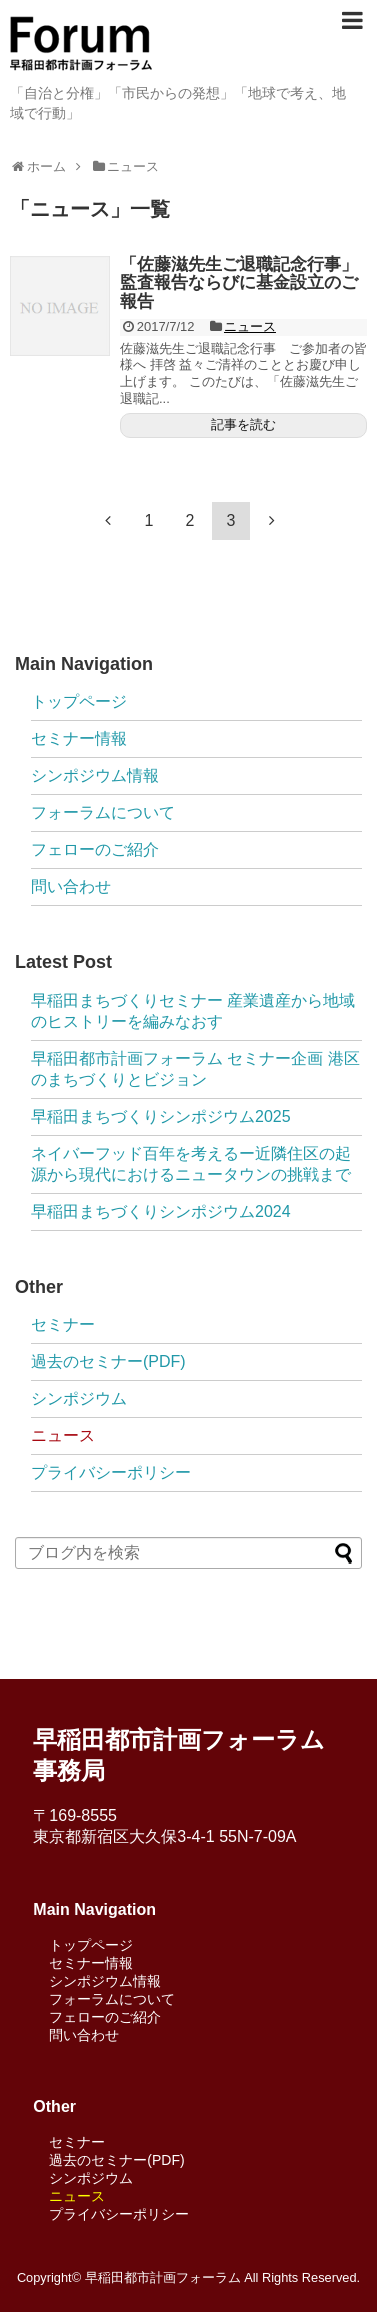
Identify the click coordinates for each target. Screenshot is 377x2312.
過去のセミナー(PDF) (108, 1361)
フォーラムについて (103, 812)
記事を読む (243, 424)
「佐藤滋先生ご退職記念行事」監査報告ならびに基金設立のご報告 (239, 283)
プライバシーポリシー (111, 1472)
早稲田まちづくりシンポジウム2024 (161, 1211)
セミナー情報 (79, 738)
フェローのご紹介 (95, 849)
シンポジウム (79, 1398)
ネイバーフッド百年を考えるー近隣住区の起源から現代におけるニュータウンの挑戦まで (191, 1164)
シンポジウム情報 (95, 775)
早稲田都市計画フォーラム (163, 2277)
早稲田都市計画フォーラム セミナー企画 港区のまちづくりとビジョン (195, 1069)
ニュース (250, 326)
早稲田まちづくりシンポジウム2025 (161, 1116)
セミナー (63, 1324)
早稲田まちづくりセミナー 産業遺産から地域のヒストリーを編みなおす (193, 1011)
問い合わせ (71, 886)
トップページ (79, 701)
